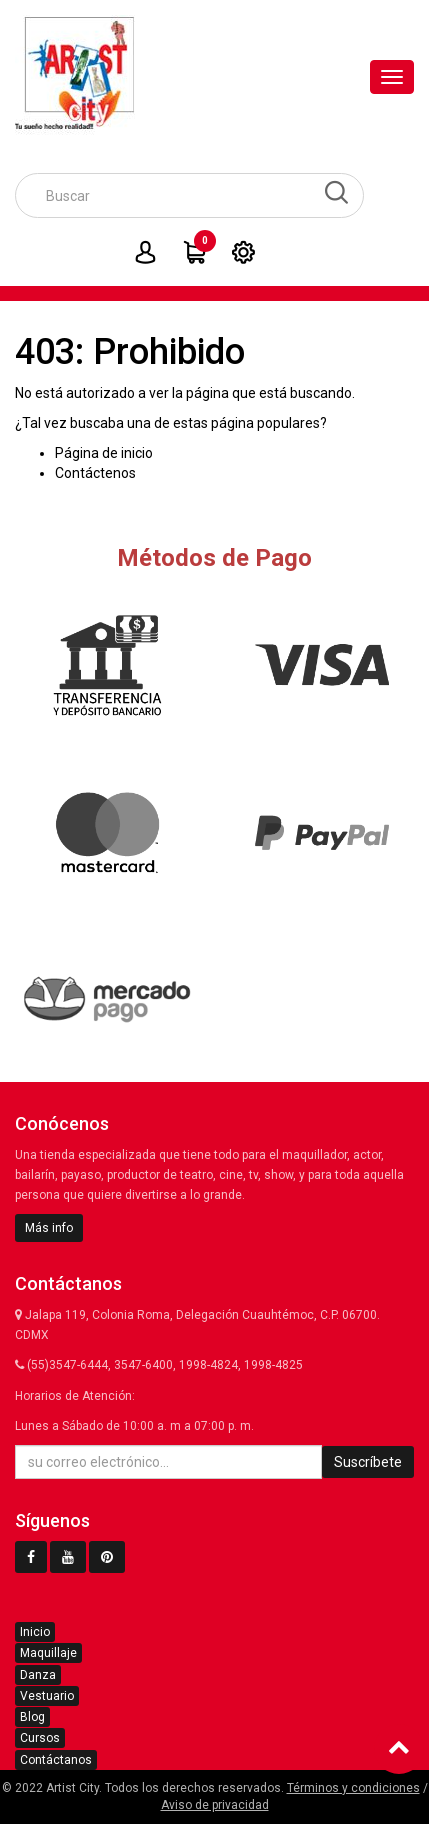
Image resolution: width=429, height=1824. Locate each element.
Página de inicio (104, 453)
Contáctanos (56, 1760)
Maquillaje (48, 1653)
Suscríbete (368, 1462)
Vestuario (47, 1696)
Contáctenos (95, 473)
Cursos (40, 1738)
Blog (32, 1717)
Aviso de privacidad (215, 1805)
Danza (38, 1675)
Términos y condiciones (353, 1788)
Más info (49, 1228)
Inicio (35, 1632)
